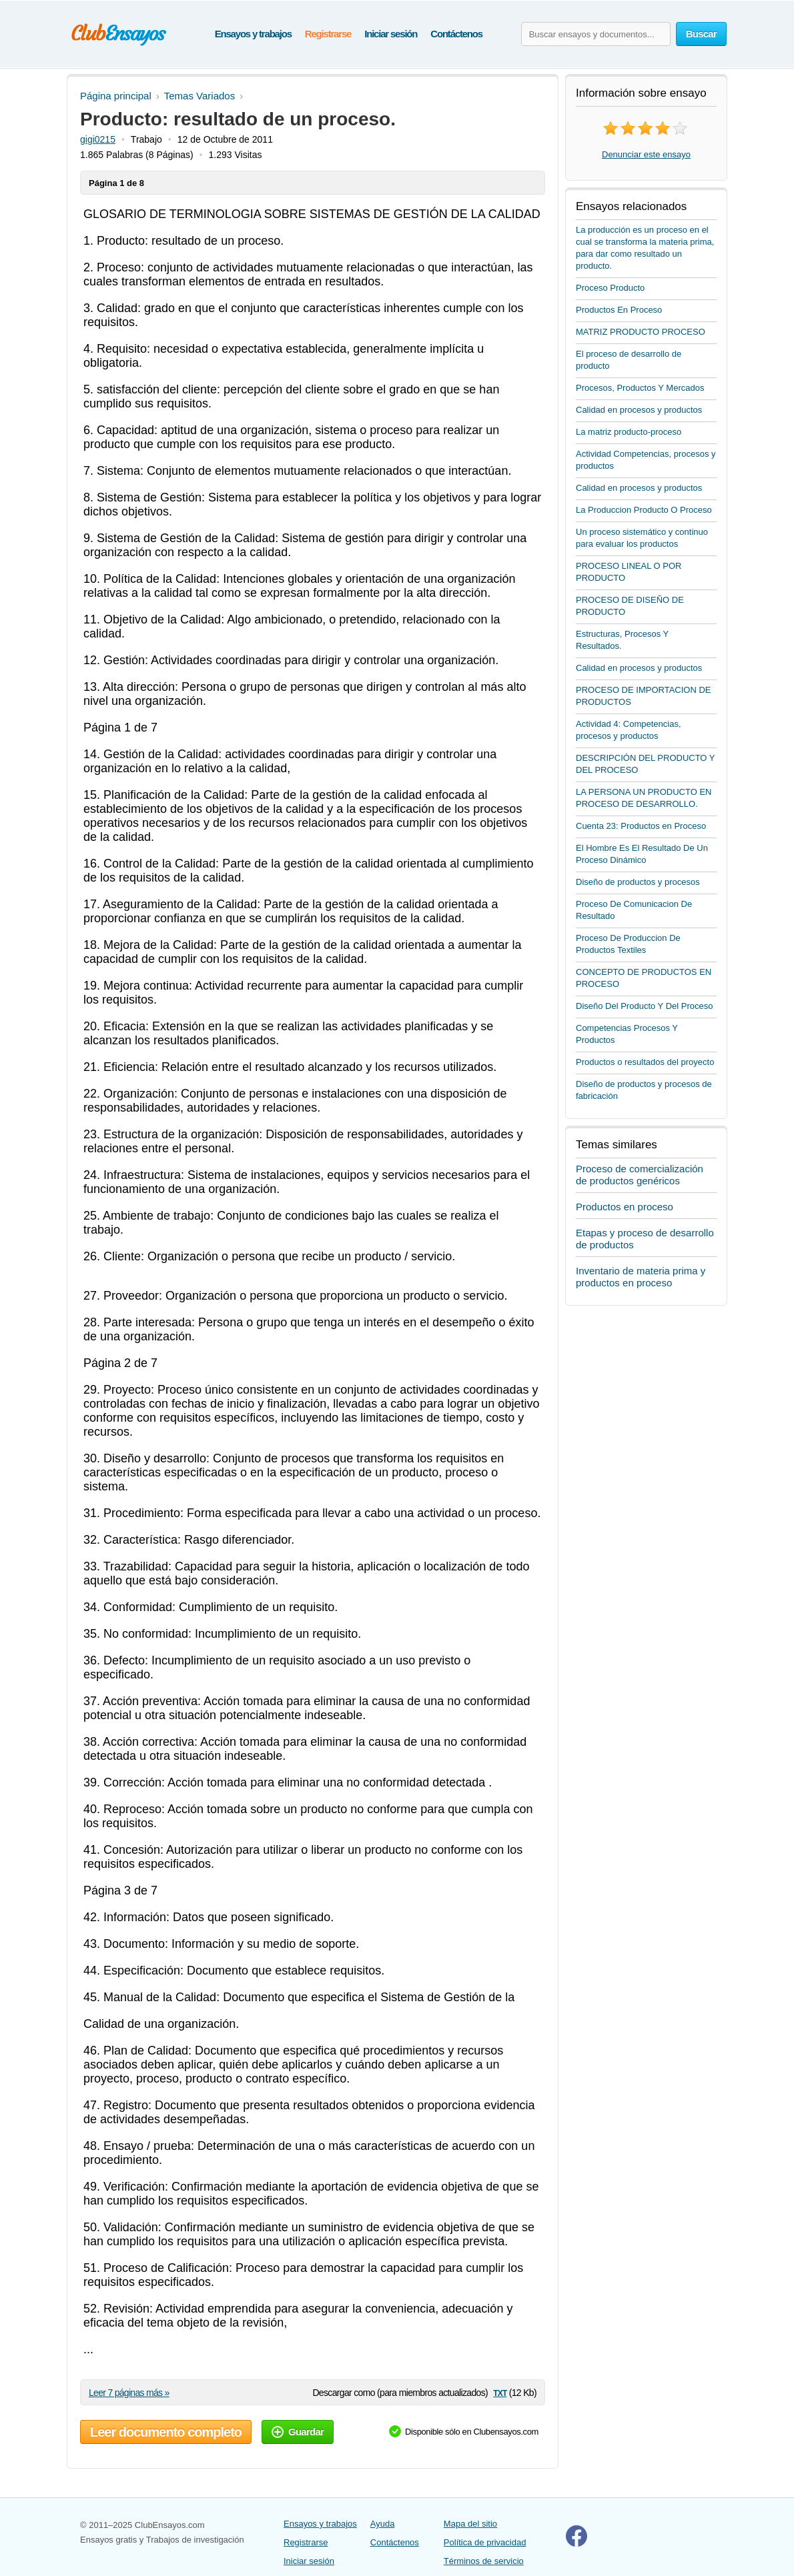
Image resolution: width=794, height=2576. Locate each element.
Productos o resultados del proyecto (645, 1062)
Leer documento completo (166, 2432)
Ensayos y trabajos (253, 33)
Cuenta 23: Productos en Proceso (641, 826)
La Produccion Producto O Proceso (644, 510)
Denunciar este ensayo (646, 154)
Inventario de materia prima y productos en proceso (640, 1276)
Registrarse (328, 33)
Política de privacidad (485, 2542)
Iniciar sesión (390, 33)
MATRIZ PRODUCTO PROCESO (640, 332)
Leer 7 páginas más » (129, 2392)
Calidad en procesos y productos (639, 410)
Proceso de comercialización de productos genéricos (639, 1174)
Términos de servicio (484, 2561)
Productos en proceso (624, 1206)
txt (499, 2392)
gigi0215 (97, 139)
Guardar (298, 2431)
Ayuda (382, 2524)
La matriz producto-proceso (628, 432)
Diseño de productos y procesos (638, 882)
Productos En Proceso (619, 310)
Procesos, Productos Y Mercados (640, 388)
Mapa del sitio (470, 2524)
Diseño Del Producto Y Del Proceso (644, 1006)
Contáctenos (456, 33)
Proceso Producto (610, 288)
